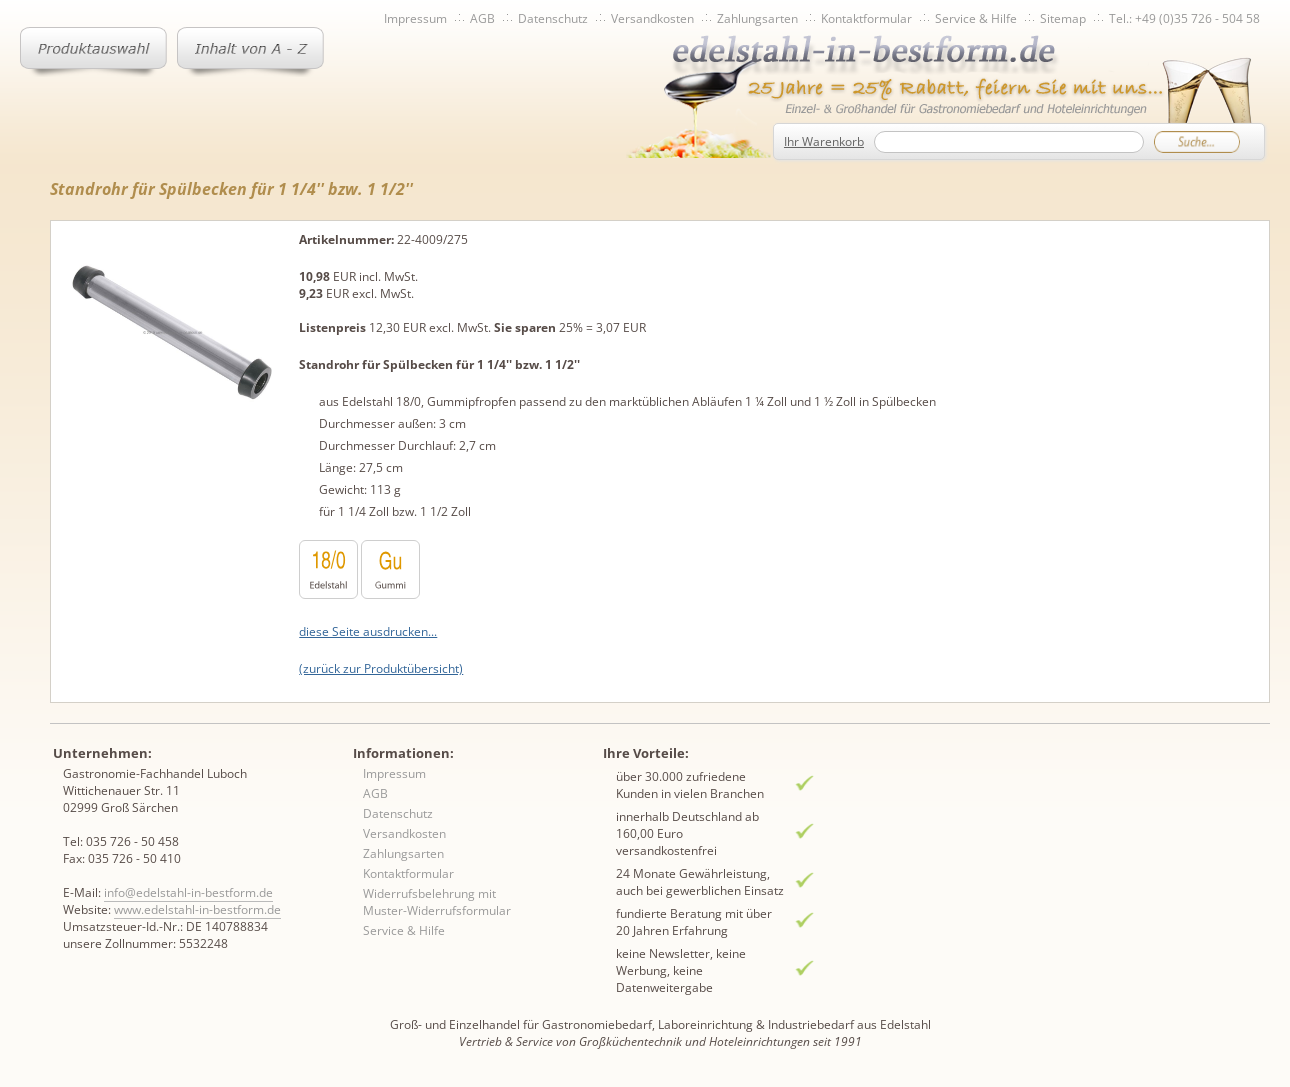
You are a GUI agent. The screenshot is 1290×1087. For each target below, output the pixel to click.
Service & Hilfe (976, 18)
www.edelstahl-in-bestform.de (197, 909)
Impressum (415, 18)
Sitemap (1063, 18)
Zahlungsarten (757, 18)
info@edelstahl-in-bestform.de (188, 892)
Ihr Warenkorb (824, 141)
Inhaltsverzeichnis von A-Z (250, 52)
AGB (482, 18)
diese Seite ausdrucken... (368, 631)
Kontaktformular (866, 18)
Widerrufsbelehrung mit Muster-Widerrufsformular (437, 902)
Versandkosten (652, 18)
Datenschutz (553, 18)
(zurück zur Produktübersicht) (381, 668)
